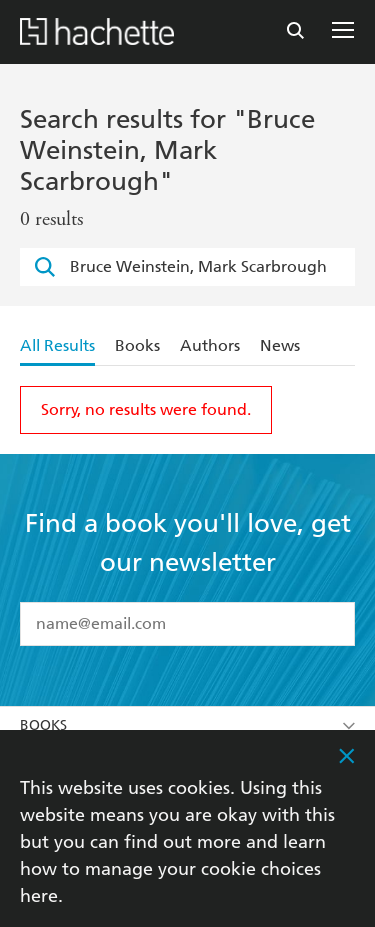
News (280, 345)
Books (137, 345)
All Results (57, 345)
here (39, 895)
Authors (210, 345)
